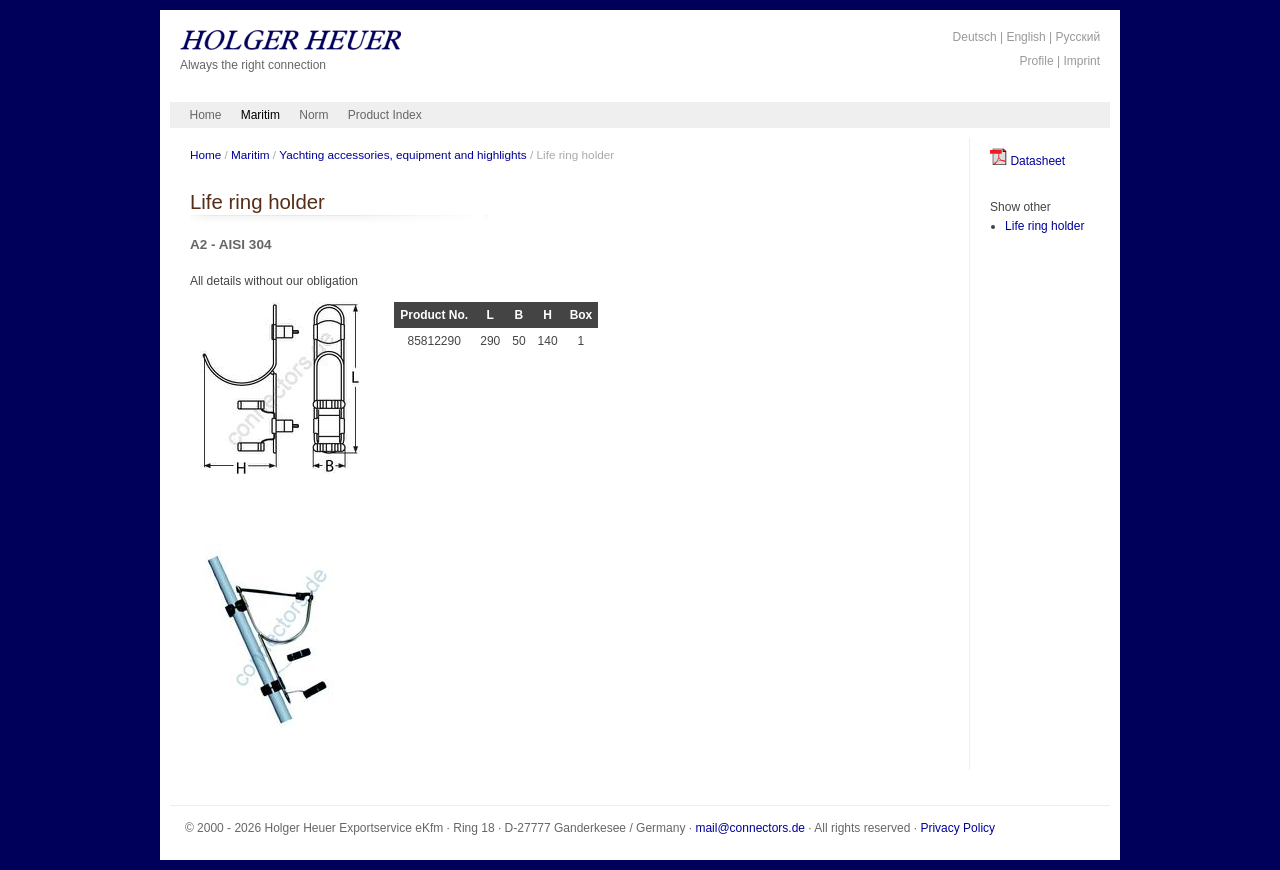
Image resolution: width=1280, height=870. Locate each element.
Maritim (260, 115)
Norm (313, 115)
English (1025, 37)
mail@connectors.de (750, 828)
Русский (1078, 37)
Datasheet (1027, 161)
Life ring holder (1044, 226)
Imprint (1081, 61)
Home (206, 115)
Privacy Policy (957, 828)
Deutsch (975, 37)
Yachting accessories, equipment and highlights (402, 154)
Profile (1037, 61)
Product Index (385, 115)
